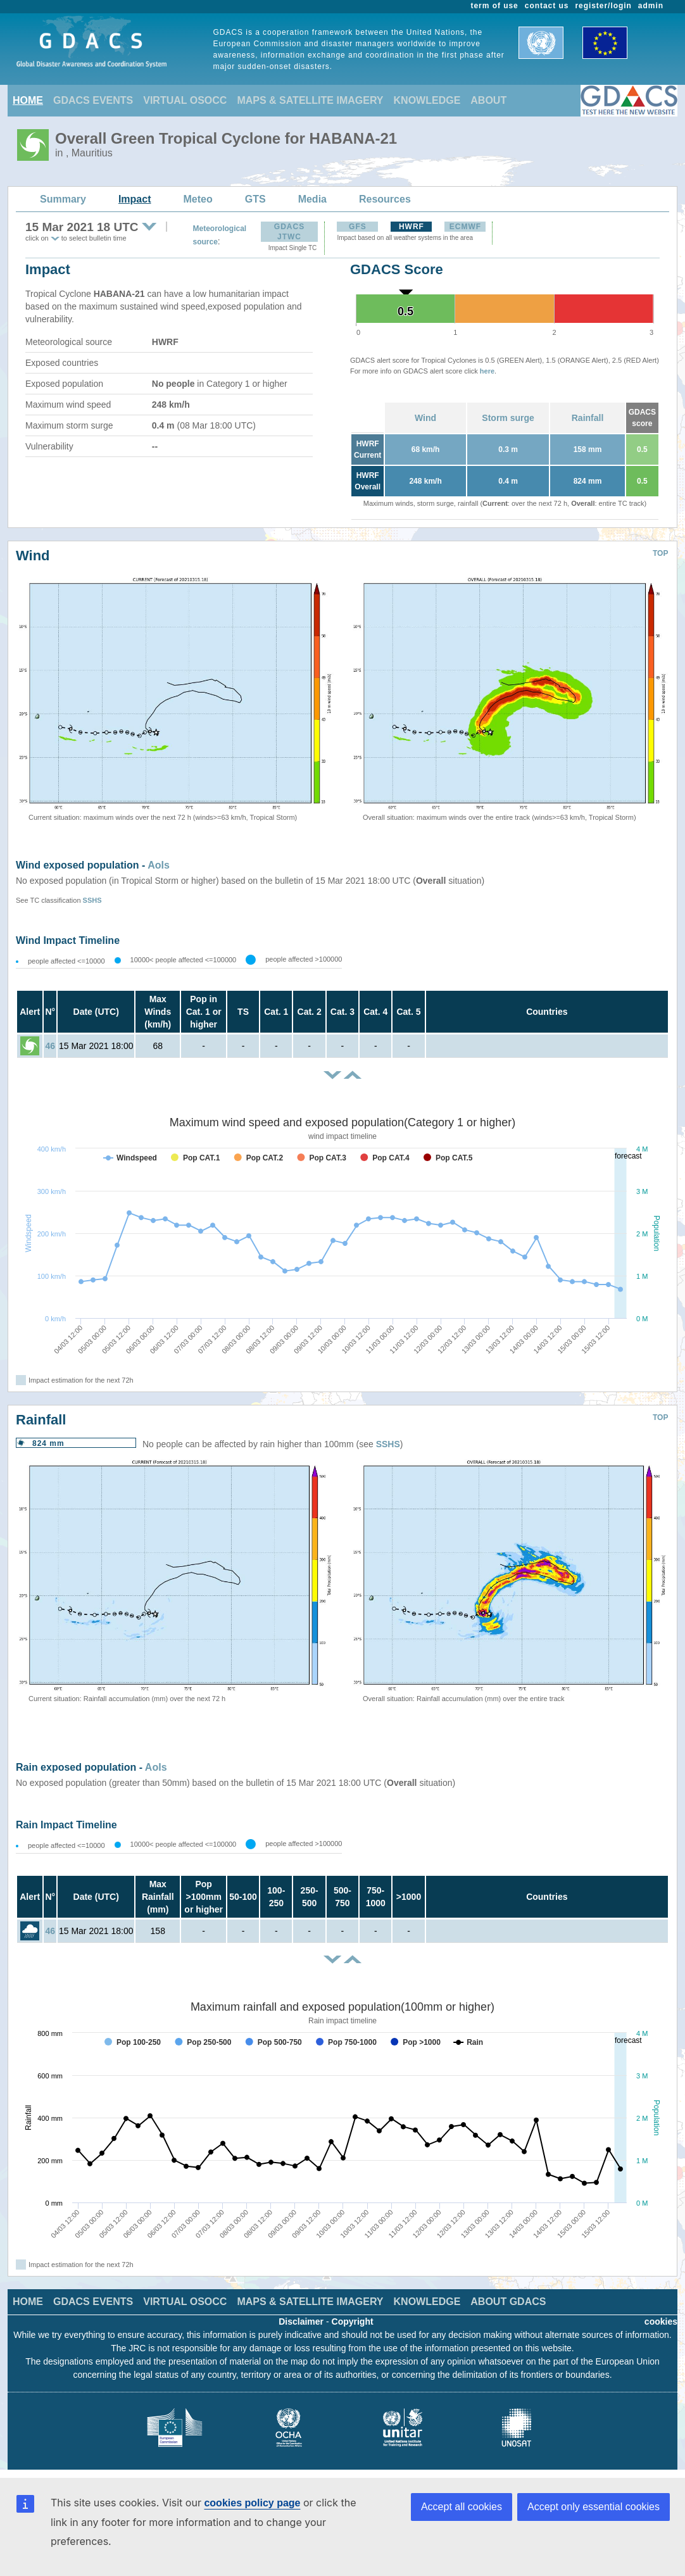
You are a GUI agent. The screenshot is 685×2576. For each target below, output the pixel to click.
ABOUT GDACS (508, 2301)
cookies (660, 2321)
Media (312, 199)
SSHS (92, 900)
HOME (28, 100)
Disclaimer (301, 2321)
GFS (358, 226)
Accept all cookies (461, 2506)
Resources (385, 199)
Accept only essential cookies (593, 2506)
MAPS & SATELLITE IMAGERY (310, 100)
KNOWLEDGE (427, 100)
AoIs (159, 865)
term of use (494, 5)
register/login (603, 5)
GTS (255, 199)
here (487, 371)
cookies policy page (252, 2502)
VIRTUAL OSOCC (185, 100)
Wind (425, 418)
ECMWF (465, 226)
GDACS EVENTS (93, 100)
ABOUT (488, 100)
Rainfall (588, 418)
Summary (63, 199)
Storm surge (508, 418)
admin (650, 5)
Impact (134, 199)
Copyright (353, 2321)
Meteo (198, 199)
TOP (660, 553)
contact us (547, 5)
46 (51, 1046)
